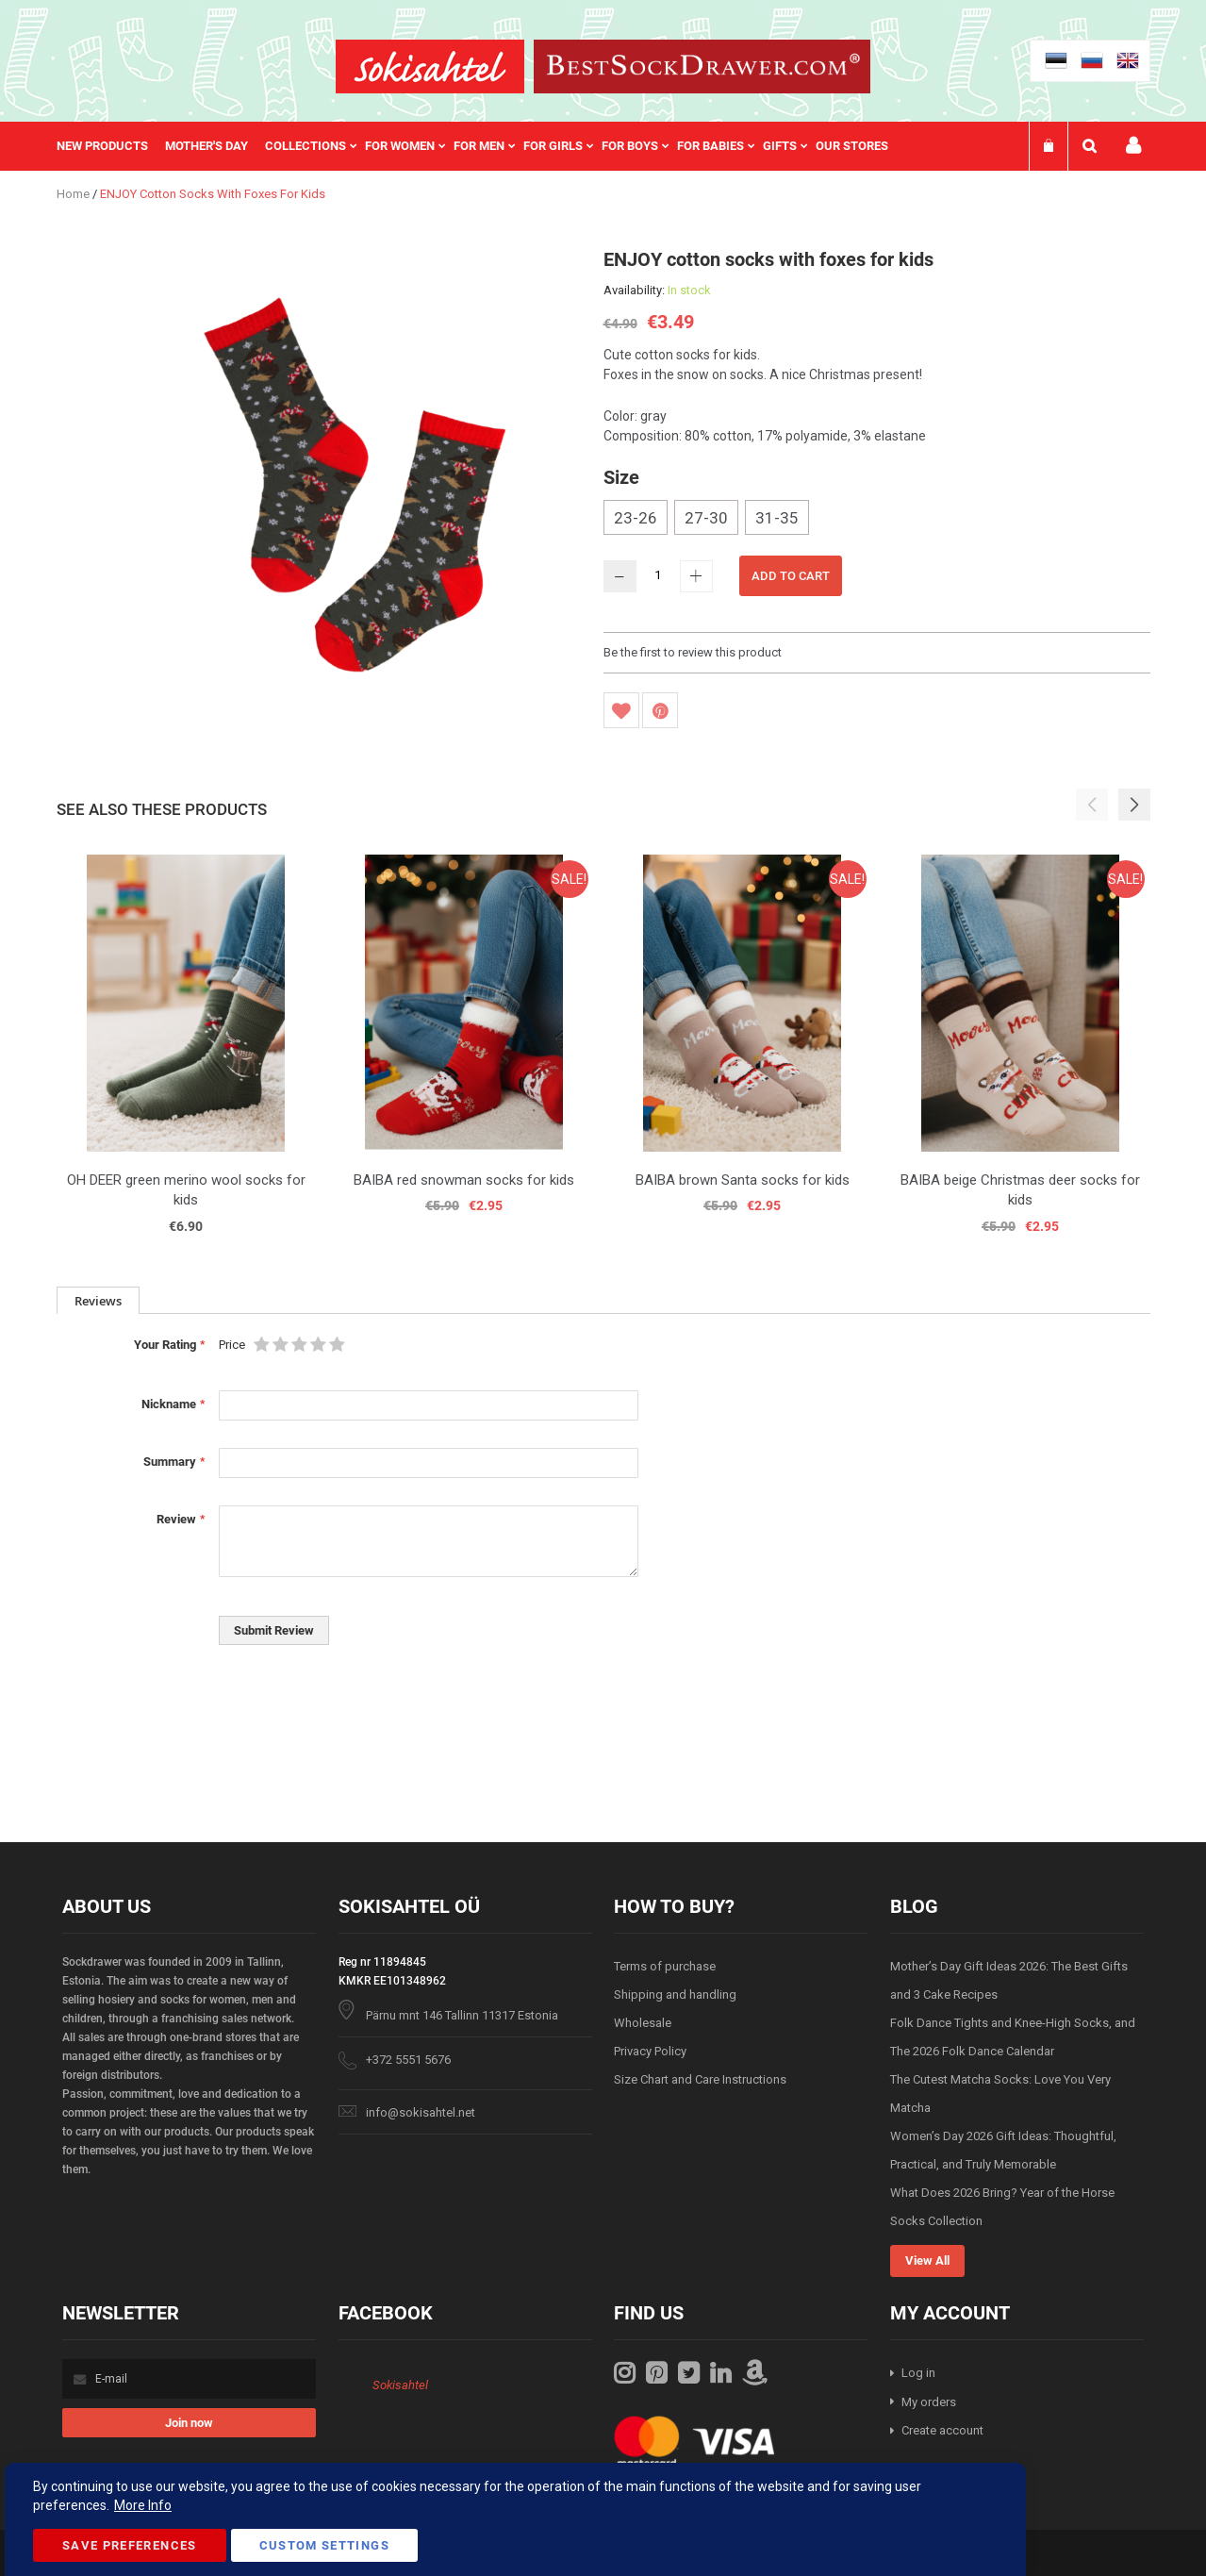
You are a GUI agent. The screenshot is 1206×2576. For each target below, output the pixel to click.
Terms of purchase (665, 1966)
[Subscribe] (189, 2422)
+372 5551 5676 (408, 2059)
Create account (942, 2430)
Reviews (98, 1300)
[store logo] (430, 66)
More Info (143, 2505)
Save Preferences (129, 2545)
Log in (918, 2373)
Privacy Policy (650, 2051)
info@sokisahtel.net (420, 2112)
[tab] (98, 1300)
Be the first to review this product (692, 652)
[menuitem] (111, 146)
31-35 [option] (777, 517)
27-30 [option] (706, 517)
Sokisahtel (400, 2385)
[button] (1134, 805)
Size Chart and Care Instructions (700, 2079)
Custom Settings (324, 2545)
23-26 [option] (635, 517)
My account (1133, 146)
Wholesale (642, 2023)
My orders (928, 2402)
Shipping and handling (675, 1994)
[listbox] (876, 520)
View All (927, 2260)
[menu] (482, 146)
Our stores (852, 146)
